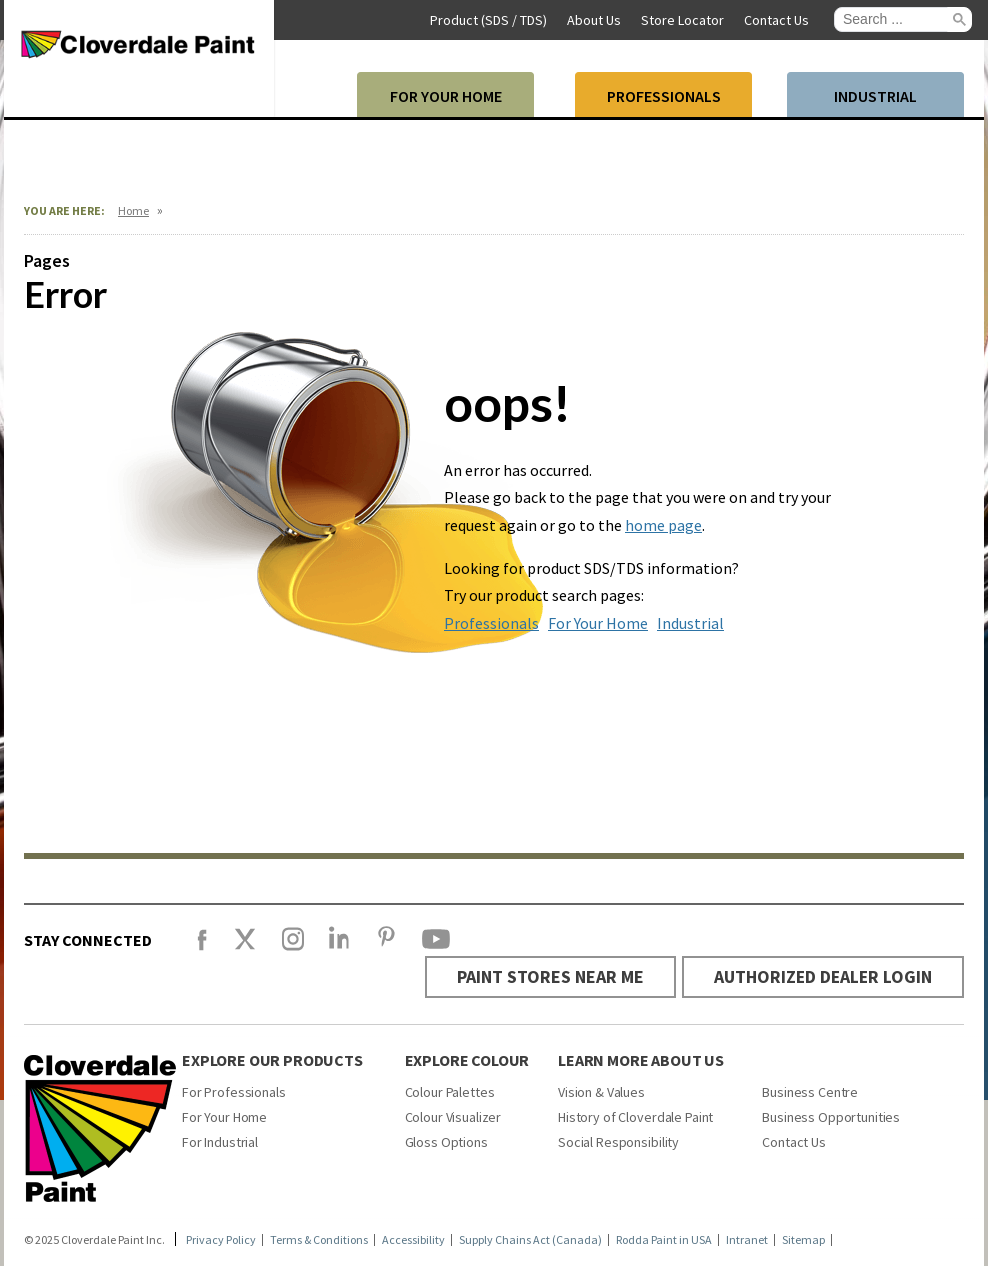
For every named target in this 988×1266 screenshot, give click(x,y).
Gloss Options (446, 1141)
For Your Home (598, 623)
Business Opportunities (831, 1116)
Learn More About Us (641, 1059)
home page (663, 525)
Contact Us (794, 1141)
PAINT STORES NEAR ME (544, 976)
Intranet (747, 1239)
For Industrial (220, 1141)
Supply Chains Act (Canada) (530, 1239)
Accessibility (413, 1239)
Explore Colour (467, 1059)
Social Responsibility (618, 1141)
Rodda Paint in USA (664, 1239)
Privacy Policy (221, 1239)
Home (133, 210)
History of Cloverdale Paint (635, 1116)
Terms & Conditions (319, 1239)
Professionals (491, 623)
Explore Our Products (272, 1059)
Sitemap (803, 1239)
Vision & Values (601, 1091)
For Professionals (234, 1091)
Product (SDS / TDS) (488, 20)
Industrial (690, 623)
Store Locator (682, 20)
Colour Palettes (450, 1091)
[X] (245, 948)
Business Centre (810, 1091)
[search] (895, 19)
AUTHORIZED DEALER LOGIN (820, 976)
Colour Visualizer (453, 1116)
